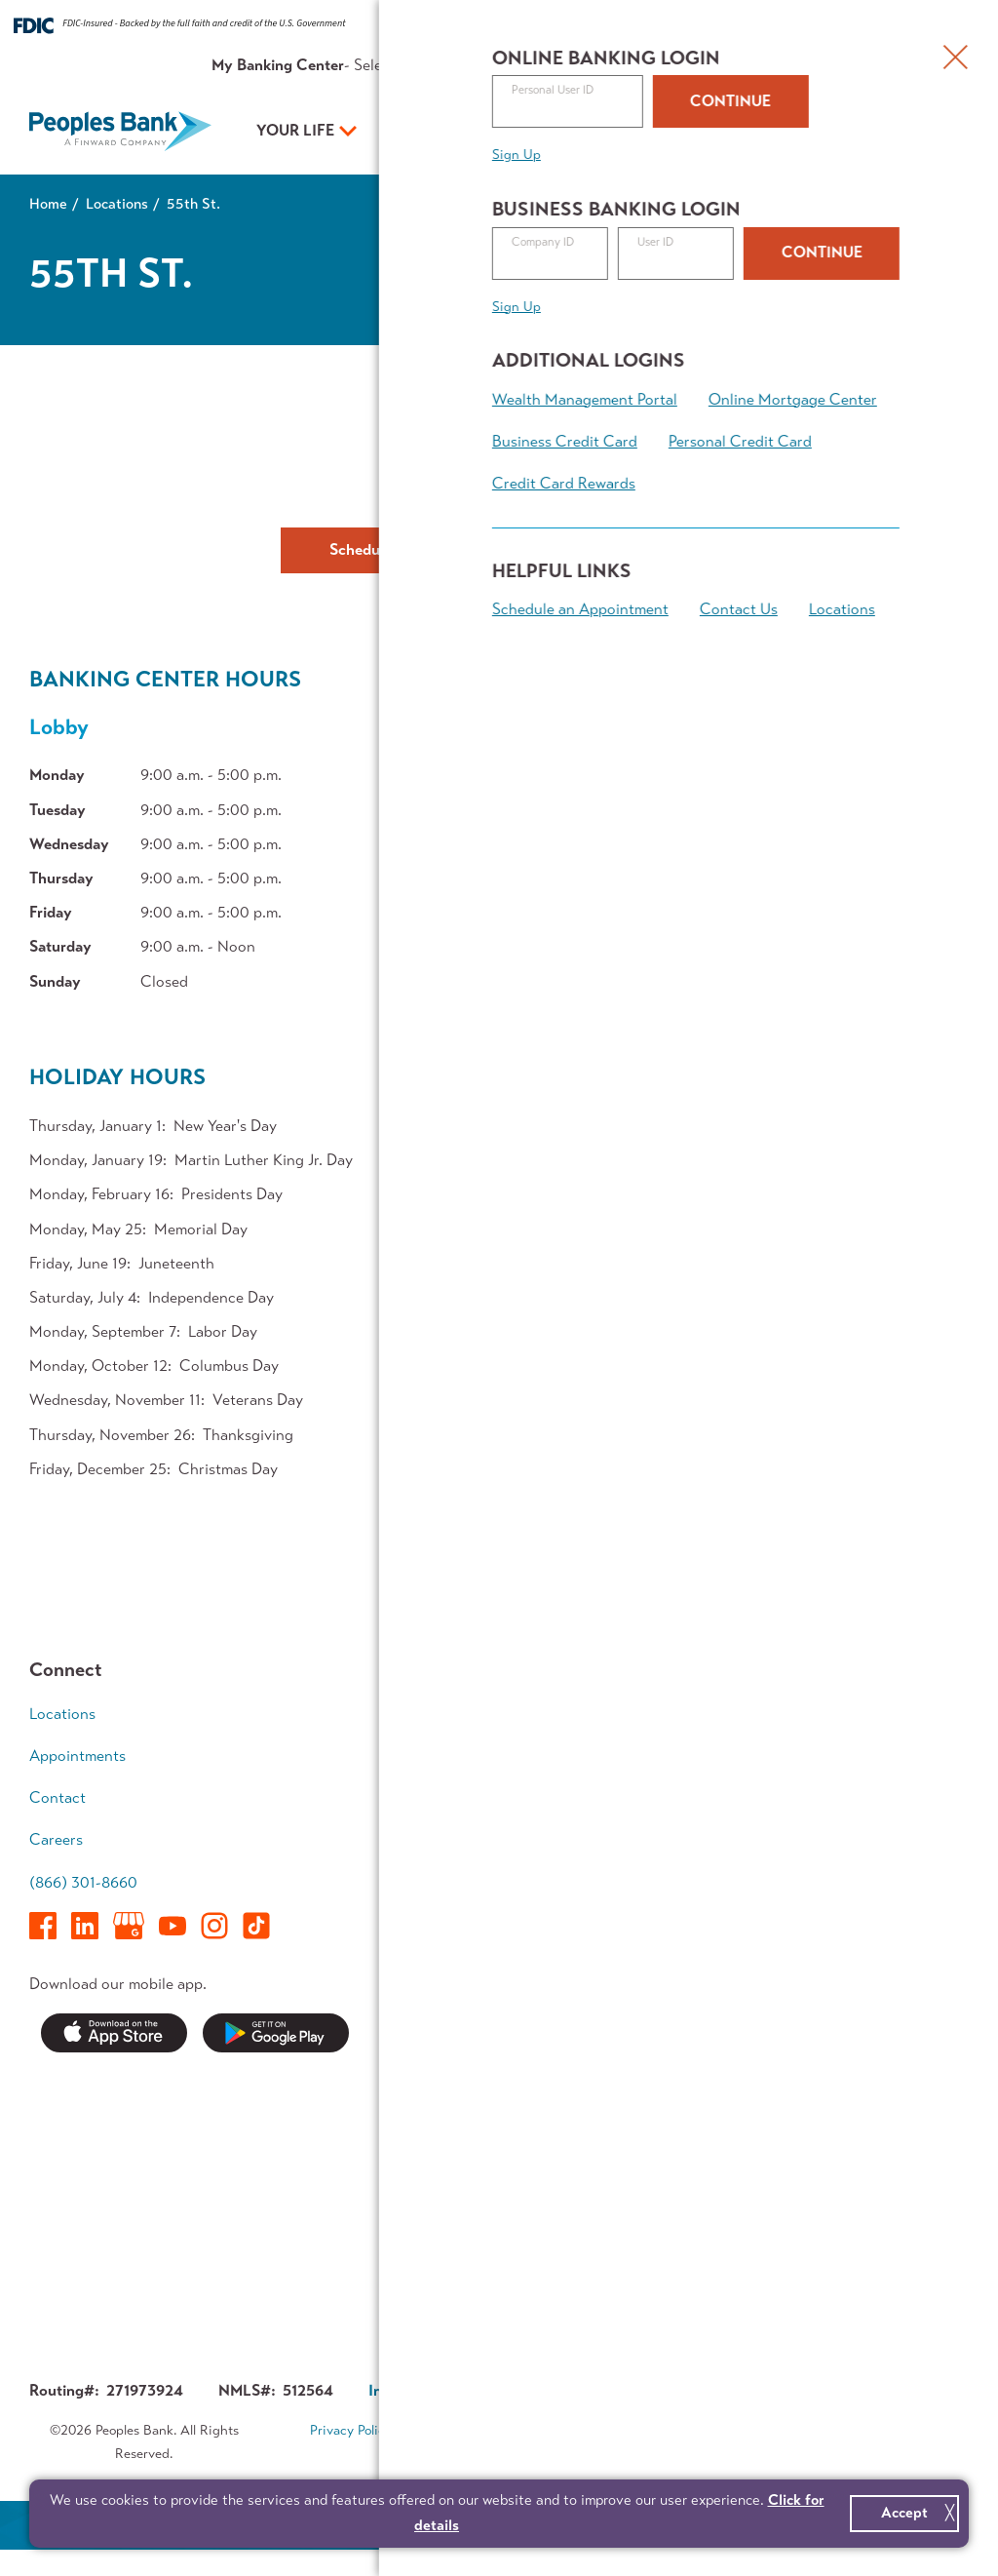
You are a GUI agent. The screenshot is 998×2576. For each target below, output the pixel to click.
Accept (904, 2512)
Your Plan (606, 130)
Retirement (860, 1852)
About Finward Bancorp (675, 2244)
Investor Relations (687, 2194)
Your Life (295, 130)
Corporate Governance (607, 2390)
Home (48, 204)
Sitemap (511, 2455)
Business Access (681, 1825)
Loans (646, 1750)
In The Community (688, 2156)
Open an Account (812, 132)
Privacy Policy (351, 2430)
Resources (636, 65)
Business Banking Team (685, 1940)
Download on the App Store (114, 2033)
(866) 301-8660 (83, 1882)
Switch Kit (464, 2220)
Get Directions (499, 455)
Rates (572, 65)
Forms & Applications (501, 2257)
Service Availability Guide (494, 2169)
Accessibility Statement (641, 2430)
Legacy (846, 1890)
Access (454, 1863)
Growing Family (875, 1750)
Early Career (865, 1713)
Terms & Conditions (481, 2430)
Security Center (484, 2119)
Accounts (658, 1713)
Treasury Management (670, 1876)
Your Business (448, 130)
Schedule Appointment (407, 549)
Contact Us (631, 549)
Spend (451, 1713)
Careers (56, 1839)
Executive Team (678, 2119)
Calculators (862, 1991)
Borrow (455, 1788)
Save (446, 1750)
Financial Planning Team (884, 1940)
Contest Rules (478, 2294)
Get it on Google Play (276, 2033)
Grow (644, 1788)
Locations (117, 204)
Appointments (870, 65)
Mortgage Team (482, 1825)
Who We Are (669, 2081)
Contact (783, 65)
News (448, 2081)
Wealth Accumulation (870, 1801)
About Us (713, 65)
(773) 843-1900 (499, 496)
